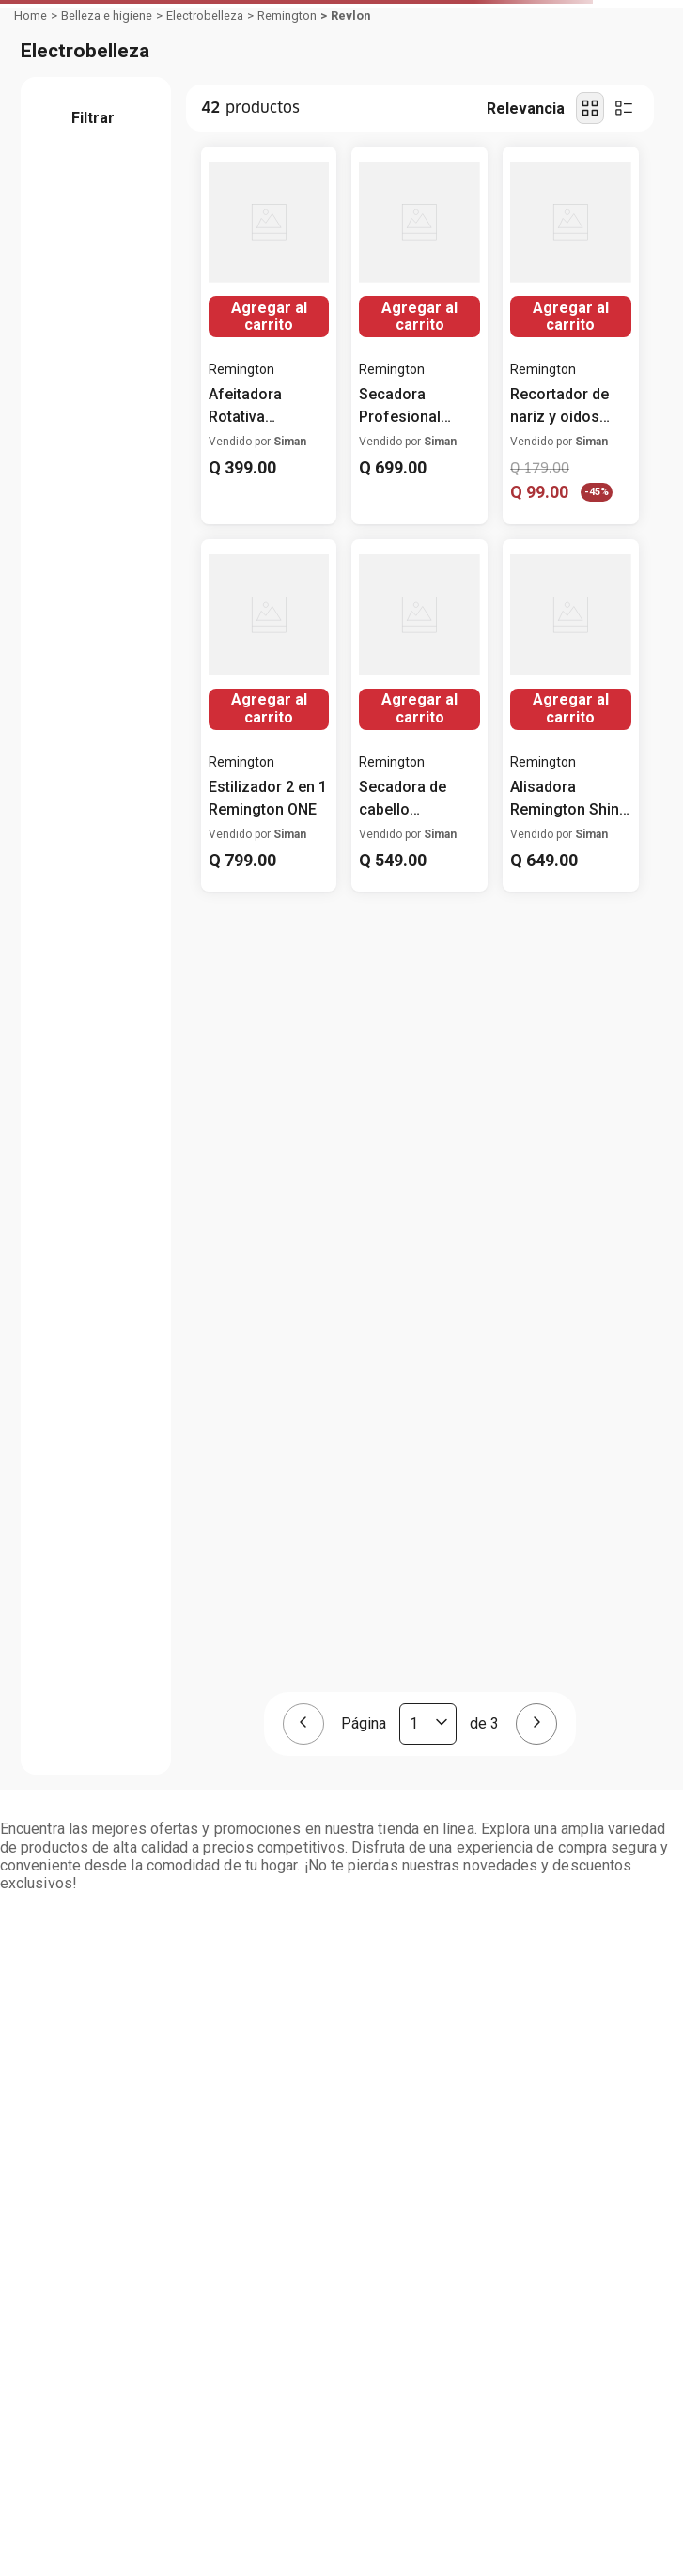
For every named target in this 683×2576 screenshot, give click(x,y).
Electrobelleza (204, 15)
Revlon (350, 15)
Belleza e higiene (106, 15)
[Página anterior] (303, 1724)
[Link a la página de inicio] (30, 16)
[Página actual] (428, 1724)
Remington (287, 15)
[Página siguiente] (536, 1724)
